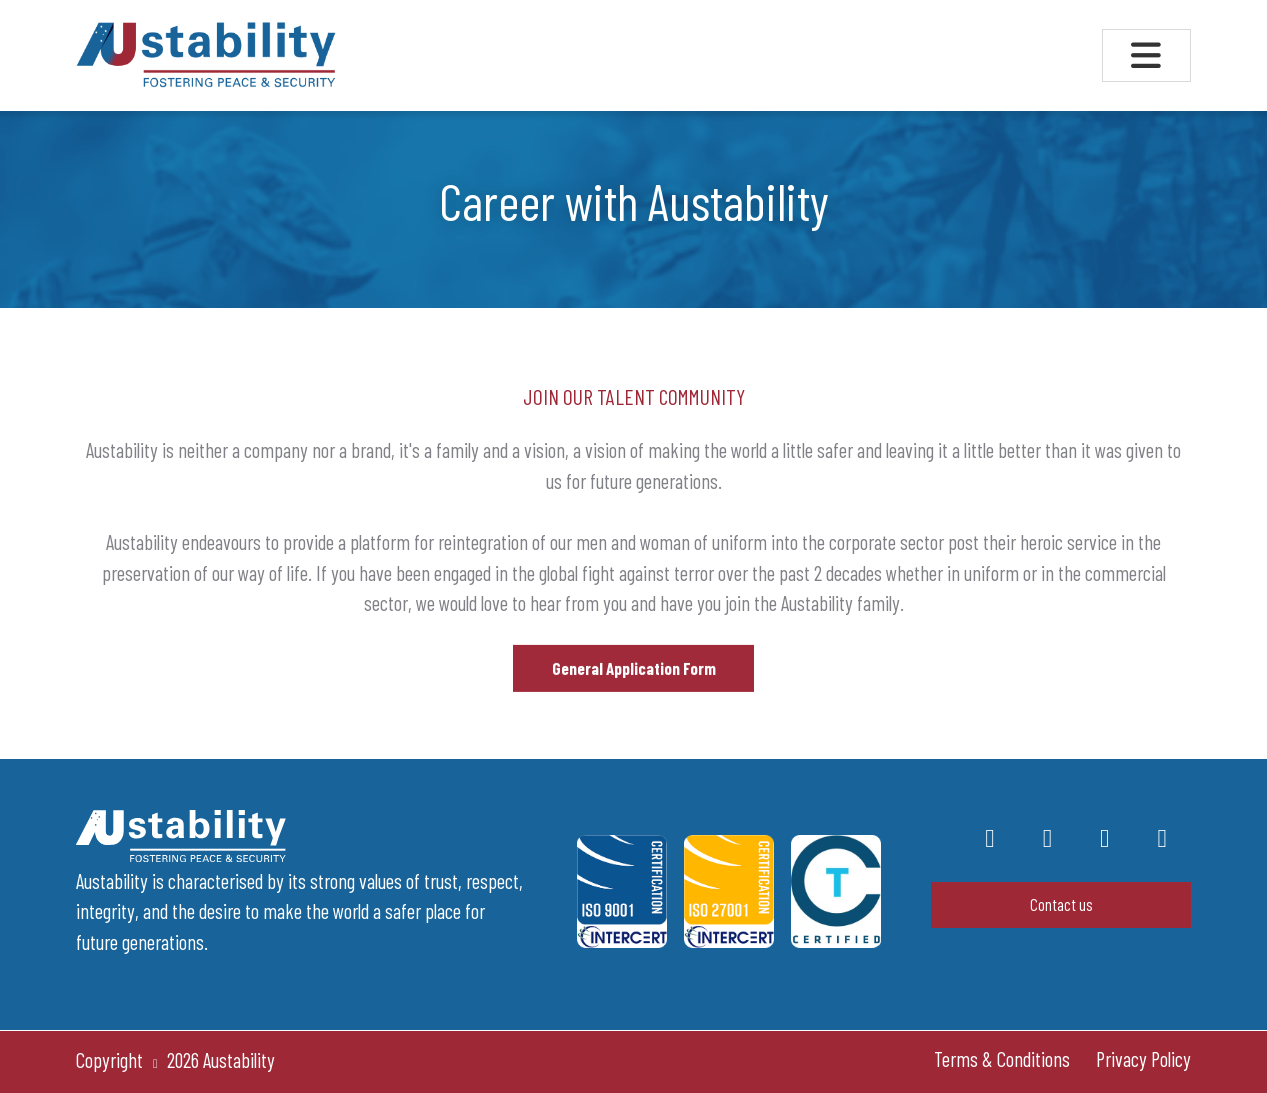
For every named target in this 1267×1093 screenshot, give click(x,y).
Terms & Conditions (1002, 1059)
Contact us (1061, 904)
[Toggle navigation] (1146, 55)
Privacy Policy (1143, 1059)
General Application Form (634, 677)
